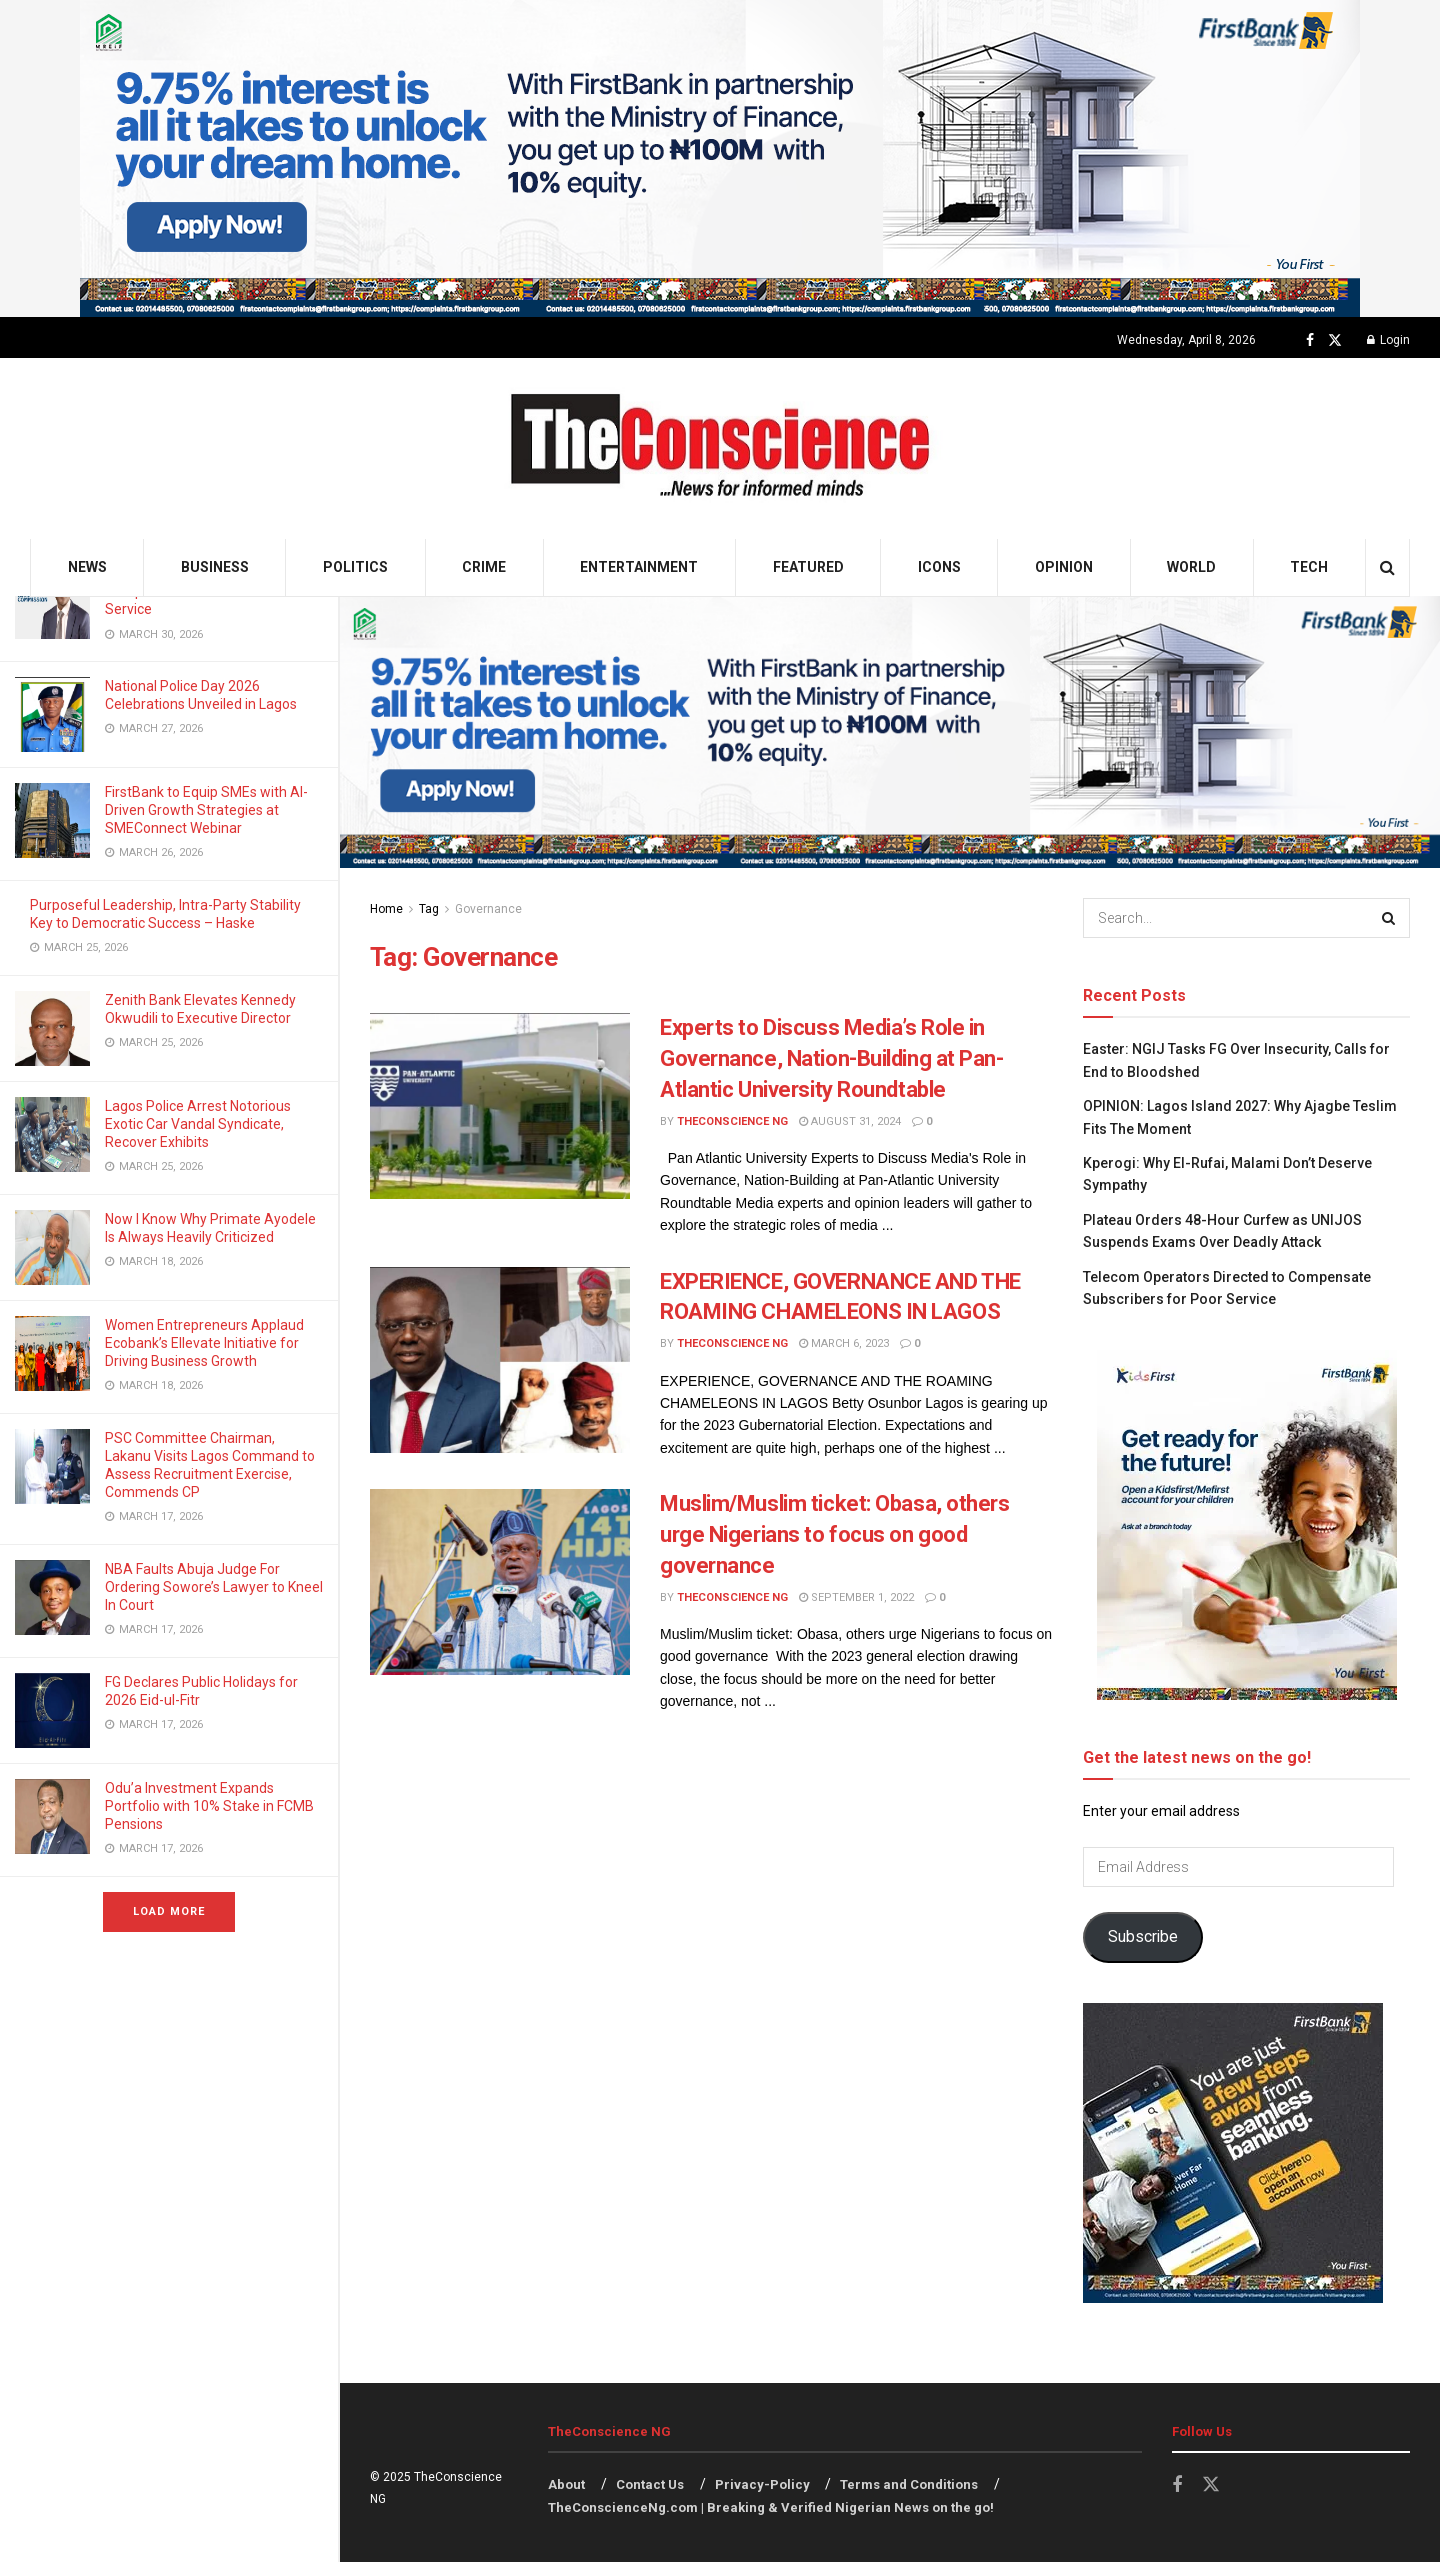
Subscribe (1143, 1936)
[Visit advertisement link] (720, 158)
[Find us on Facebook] (1310, 340)
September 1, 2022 (856, 1597)
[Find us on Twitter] (1335, 340)
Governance (488, 909)
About (566, 2484)
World (1191, 567)
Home (386, 909)
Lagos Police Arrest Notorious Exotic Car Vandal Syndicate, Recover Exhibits (198, 1124)
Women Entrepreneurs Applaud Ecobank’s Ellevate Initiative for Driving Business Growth (204, 1343)
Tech (1309, 567)
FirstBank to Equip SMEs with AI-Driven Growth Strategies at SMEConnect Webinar (206, 810)
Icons (939, 567)
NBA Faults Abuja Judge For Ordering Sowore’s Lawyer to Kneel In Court (214, 1587)
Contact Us (650, 2484)
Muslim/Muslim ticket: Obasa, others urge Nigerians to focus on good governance (835, 1534)
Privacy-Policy (762, 2484)
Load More (169, 1911)
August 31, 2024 (850, 1121)
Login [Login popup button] (1388, 340)
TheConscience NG (732, 1121)
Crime (484, 567)
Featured (808, 567)
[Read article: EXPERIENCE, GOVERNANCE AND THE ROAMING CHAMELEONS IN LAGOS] (500, 1360)
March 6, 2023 (844, 1343)
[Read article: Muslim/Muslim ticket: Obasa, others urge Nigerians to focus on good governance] (500, 1582)
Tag (429, 909)
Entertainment (639, 567)
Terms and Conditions (909, 2484)
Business (215, 567)
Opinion (1064, 567)
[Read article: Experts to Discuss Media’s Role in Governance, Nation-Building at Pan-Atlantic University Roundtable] (500, 1106)
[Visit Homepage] (720, 448)
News (87, 567)
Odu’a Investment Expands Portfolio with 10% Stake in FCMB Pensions (209, 1806)
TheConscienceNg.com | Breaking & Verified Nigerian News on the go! (771, 2507)
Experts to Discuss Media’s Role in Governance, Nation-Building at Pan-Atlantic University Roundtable (832, 1058)
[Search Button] (1387, 567)
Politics (355, 567)
